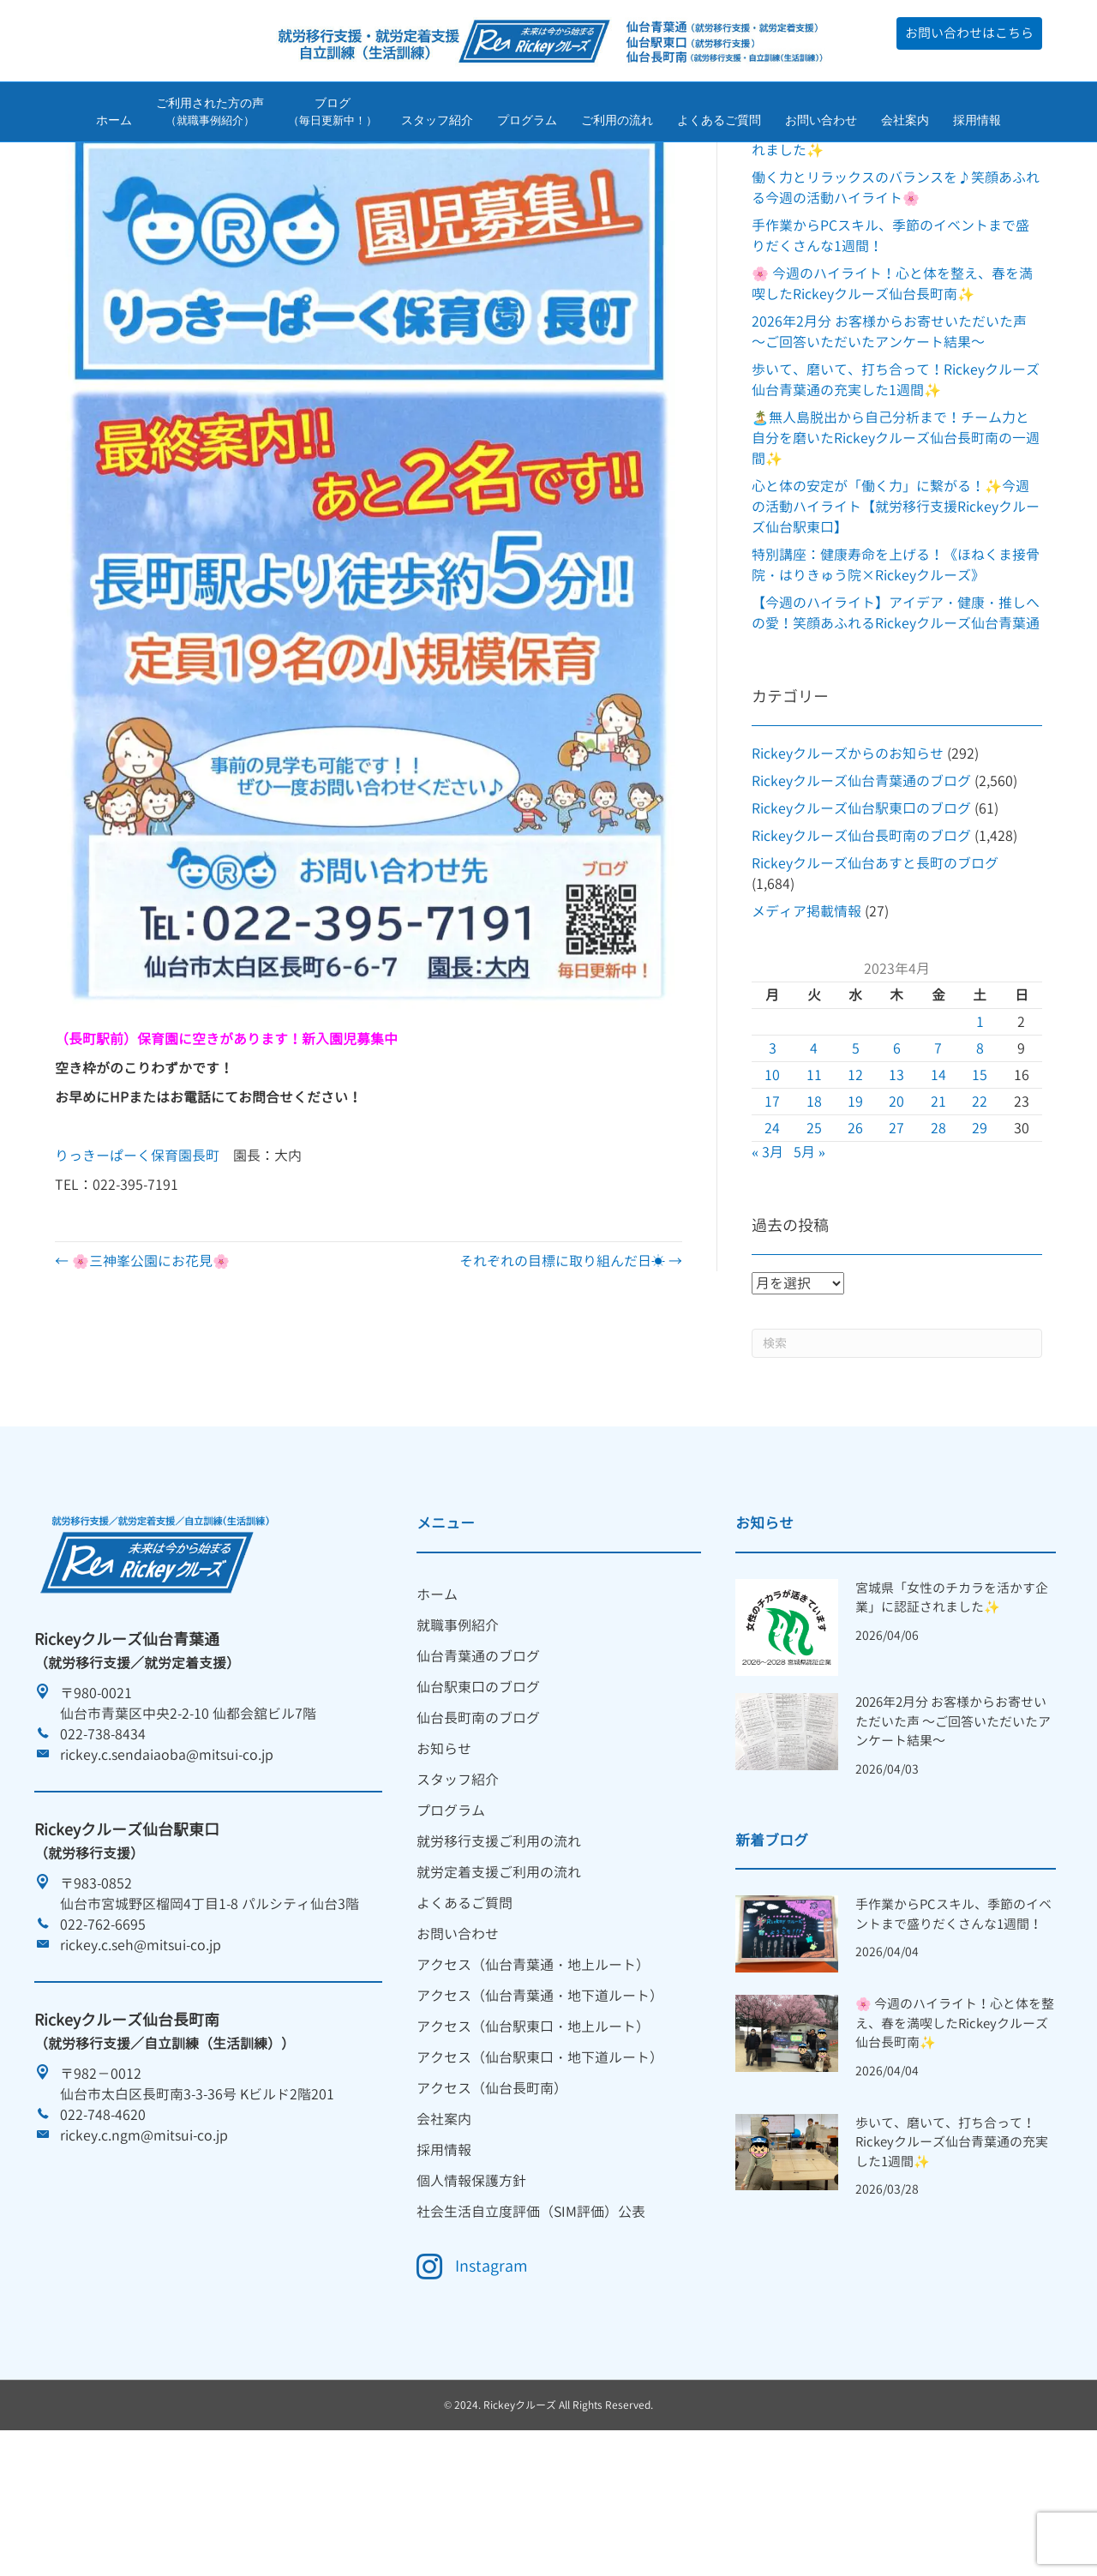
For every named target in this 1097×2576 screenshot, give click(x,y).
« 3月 (767, 1259)
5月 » (809, 1259)
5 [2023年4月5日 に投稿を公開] (856, 1155)
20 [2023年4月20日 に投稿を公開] (896, 1208)
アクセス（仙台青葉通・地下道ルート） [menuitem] (540, 2102)
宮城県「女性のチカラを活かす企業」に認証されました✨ (951, 1705)
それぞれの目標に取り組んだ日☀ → (570, 1368)
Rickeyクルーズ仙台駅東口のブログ (861, 915)
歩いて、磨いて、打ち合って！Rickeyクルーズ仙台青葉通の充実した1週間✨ (951, 2249)
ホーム (114, 122)
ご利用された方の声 (210, 114)
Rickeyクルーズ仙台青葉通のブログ (861, 888)
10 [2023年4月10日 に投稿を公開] (772, 1182)
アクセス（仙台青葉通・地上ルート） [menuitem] (533, 2072)
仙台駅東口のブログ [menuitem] (478, 1794)
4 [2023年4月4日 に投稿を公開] (814, 1155)
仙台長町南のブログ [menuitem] (478, 1825)
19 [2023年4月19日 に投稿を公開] (855, 1208)
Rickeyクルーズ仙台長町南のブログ (861, 943)
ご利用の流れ (617, 122)
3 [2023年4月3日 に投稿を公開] (772, 1155)
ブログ (332, 114)
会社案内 (905, 122)
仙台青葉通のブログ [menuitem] (478, 1763)
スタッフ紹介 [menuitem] (458, 1886)
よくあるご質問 (719, 122)
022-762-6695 (103, 2031)
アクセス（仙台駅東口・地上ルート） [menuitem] (533, 2133)
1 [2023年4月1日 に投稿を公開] (980, 1129)
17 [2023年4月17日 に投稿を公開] (772, 1208)
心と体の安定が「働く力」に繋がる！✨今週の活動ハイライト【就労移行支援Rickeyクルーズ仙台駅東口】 (896, 614)
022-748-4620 (103, 2222)
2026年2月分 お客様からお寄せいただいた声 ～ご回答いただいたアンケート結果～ (953, 1829)
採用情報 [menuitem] (444, 2257)
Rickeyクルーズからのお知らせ (848, 860)
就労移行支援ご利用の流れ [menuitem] (499, 1948)
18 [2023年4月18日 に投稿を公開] (814, 1208)
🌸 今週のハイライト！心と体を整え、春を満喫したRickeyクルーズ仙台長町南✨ (954, 2131)
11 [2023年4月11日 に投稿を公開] (814, 1182)
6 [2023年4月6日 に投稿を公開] (897, 1155)
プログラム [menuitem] (451, 1917)
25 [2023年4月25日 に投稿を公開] (814, 1235)
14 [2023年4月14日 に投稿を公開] (938, 1182)
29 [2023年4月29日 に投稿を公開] (979, 1235)
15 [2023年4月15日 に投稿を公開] (979, 1182)
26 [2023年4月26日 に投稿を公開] (855, 1235)
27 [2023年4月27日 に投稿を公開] (896, 1235)
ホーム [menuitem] (437, 1701)
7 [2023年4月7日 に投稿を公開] (938, 1155)
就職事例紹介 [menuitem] (458, 1732)
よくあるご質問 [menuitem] (465, 2010)
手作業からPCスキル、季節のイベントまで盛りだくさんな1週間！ (953, 2022)
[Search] (897, 1450)
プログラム (527, 122)
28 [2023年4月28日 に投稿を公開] (938, 1235)
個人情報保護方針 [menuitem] (471, 2288)
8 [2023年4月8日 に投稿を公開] (980, 1155)
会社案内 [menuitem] (444, 2226)
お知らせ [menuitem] (444, 1855)
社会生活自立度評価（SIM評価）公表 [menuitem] (531, 2318)
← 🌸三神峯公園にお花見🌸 (142, 1368)
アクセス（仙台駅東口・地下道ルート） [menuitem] (540, 2164)
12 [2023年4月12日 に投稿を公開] (855, 1182)
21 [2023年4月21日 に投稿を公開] (938, 1208)
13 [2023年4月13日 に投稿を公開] (896, 1182)
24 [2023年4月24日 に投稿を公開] (772, 1235)
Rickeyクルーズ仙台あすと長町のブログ (875, 970)
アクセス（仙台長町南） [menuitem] (492, 2195)
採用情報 (977, 122)
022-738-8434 (103, 1841)
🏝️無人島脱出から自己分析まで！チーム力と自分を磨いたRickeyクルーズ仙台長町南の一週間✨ (896, 545)
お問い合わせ (821, 122)
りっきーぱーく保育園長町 (137, 1262)
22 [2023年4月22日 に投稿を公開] (979, 1208)
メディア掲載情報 (806, 1018)
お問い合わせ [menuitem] (458, 2041)
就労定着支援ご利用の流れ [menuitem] (499, 1979)
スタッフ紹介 (437, 122)
